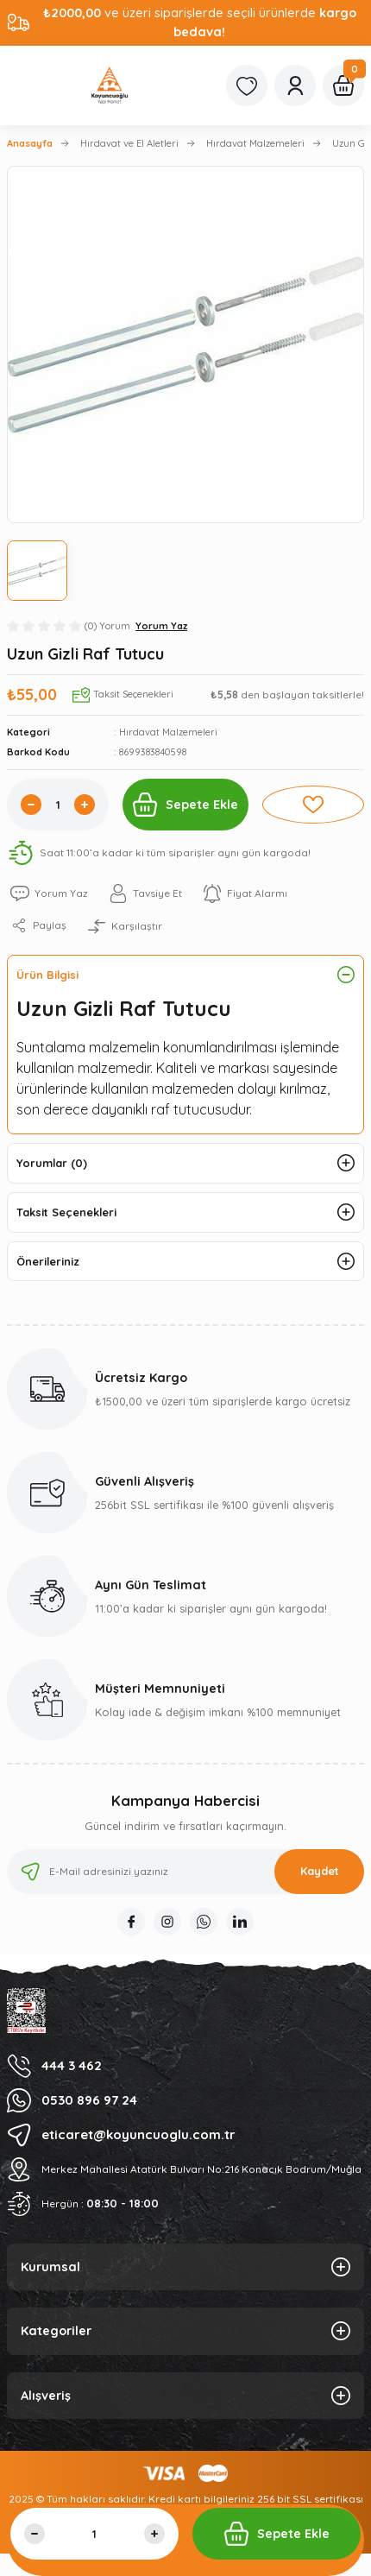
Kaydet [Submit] (319, 1871)
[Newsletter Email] (185, 1871)
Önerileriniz (47, 1261)
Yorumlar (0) (51, 1163)
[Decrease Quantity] (31, 804)
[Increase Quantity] (84, 804)
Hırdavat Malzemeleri (168, 732)
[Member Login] (295, 85)
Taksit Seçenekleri (66, 1212)
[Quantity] (58, 804)
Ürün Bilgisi (47, 975)
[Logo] (109, 85)
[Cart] (343, 85)
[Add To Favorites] (313, 805)
